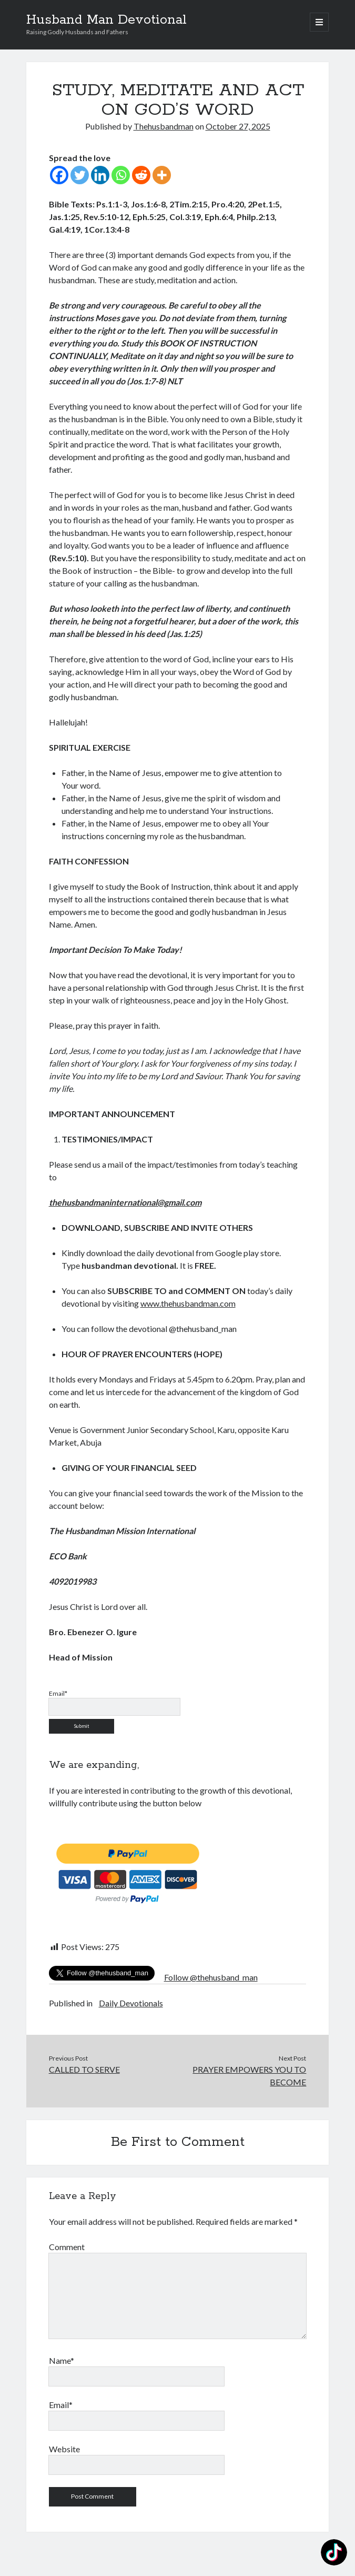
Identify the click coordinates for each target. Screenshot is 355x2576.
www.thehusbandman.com (188, 1303)
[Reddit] (141, 175)
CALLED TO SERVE (84, 2069)
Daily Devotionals (131, 2003)
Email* (61, 2405)
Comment (67, 2247)
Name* (61, 2360)
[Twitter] (79, 175)
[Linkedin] (100, 175)
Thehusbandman (164, 126)
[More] (162, 175)
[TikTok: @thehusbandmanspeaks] (334, 2554)
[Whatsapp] (120, 175)
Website (64, 2449)
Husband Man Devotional (106, 20)
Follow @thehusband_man (211, 1977)
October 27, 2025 (238, 126)
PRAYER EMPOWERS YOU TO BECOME (249, 2075)
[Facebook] (59, 175)
